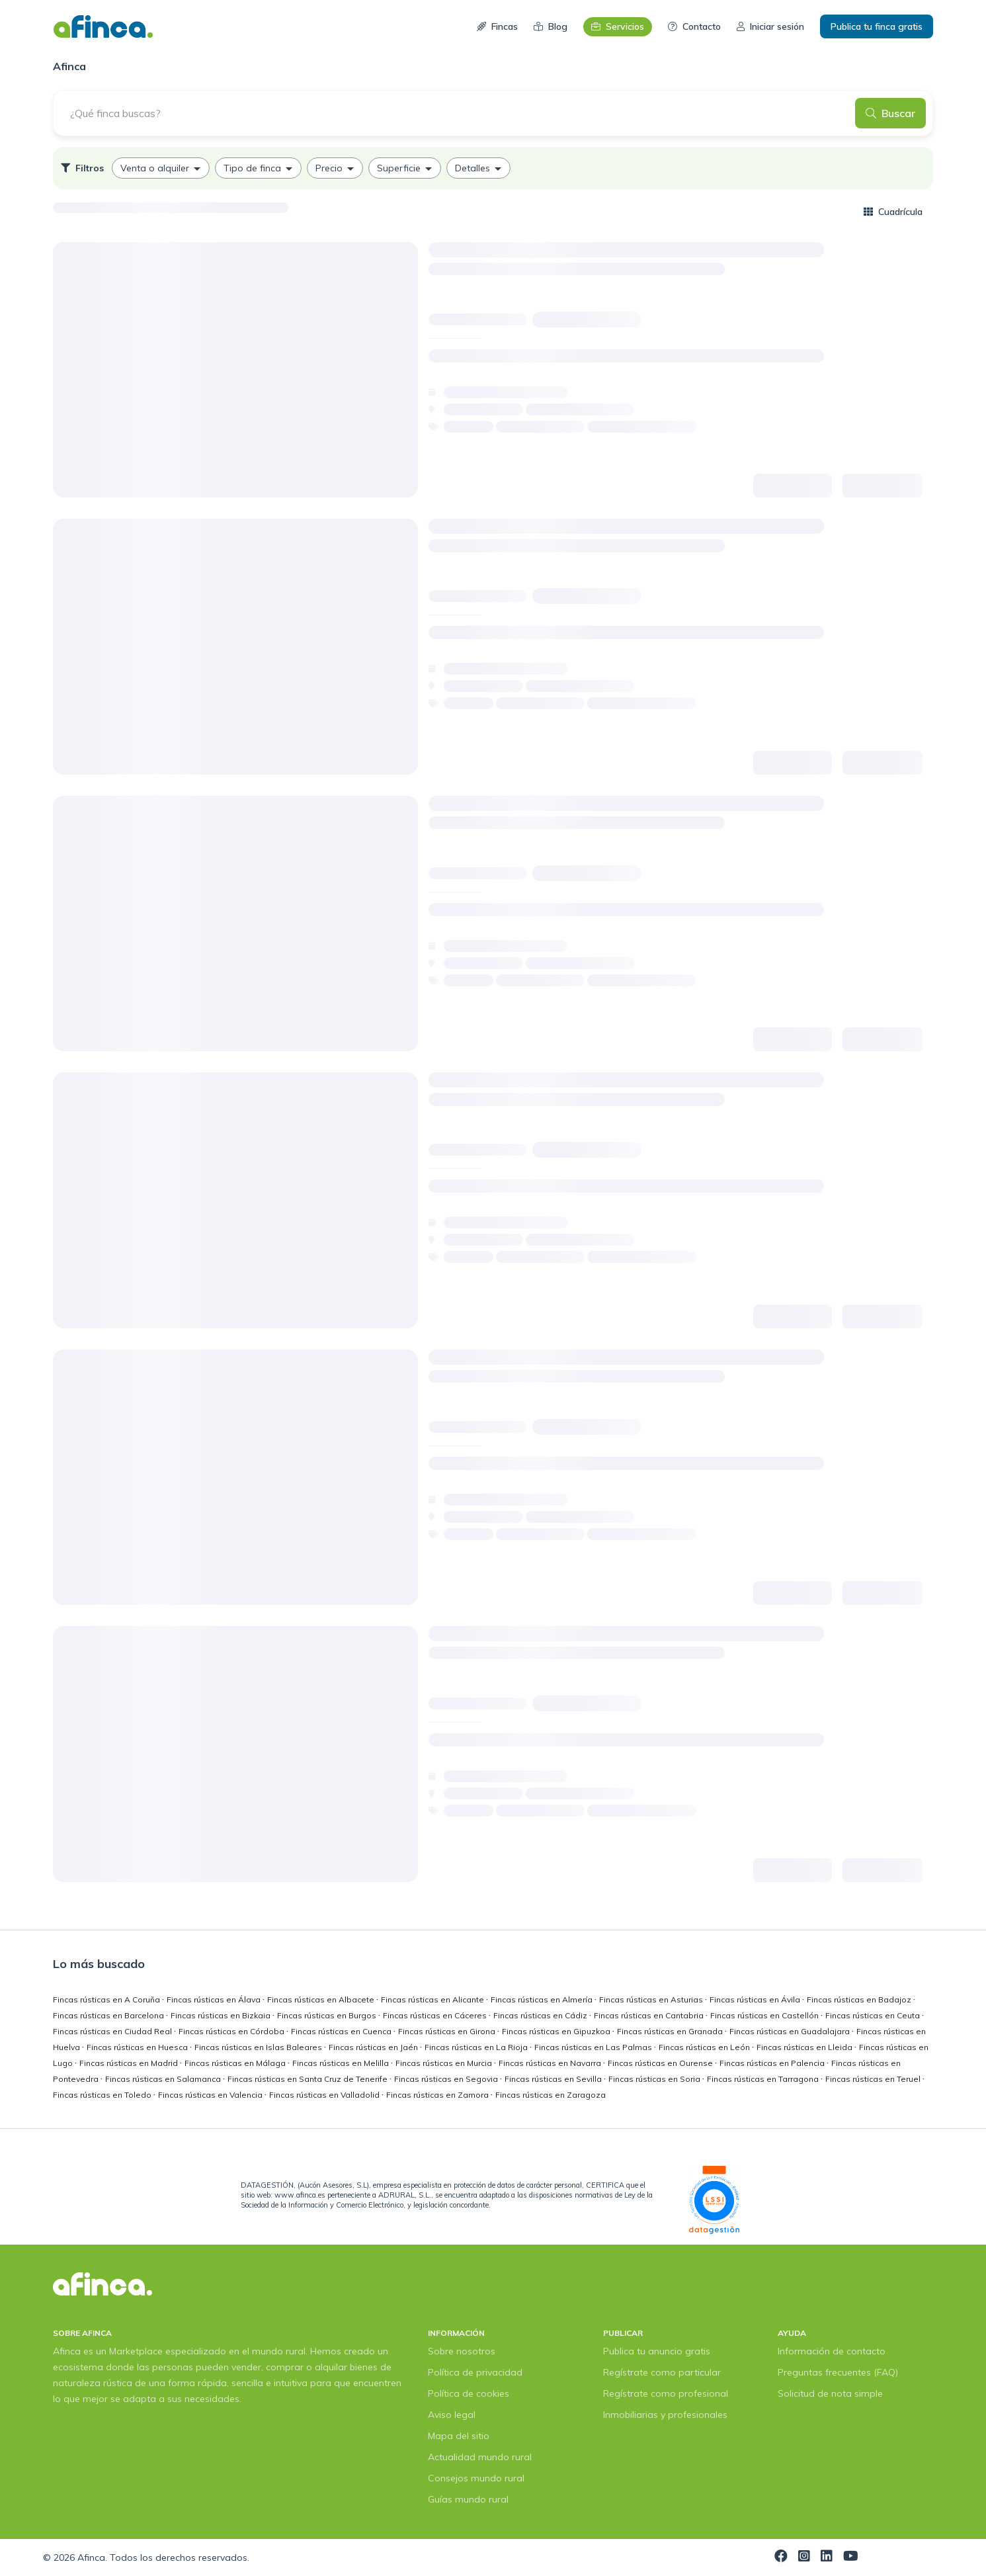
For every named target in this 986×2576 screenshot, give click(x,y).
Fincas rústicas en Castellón (765, 2015)
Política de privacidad (475, 2372)
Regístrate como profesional (665, 2393)
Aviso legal (451, 2415)
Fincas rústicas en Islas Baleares (259, 2047)
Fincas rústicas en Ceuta (873, 2015)
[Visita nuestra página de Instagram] (804, 2557)
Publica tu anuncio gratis (656, 2351)
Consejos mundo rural (476, 2478)
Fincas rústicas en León (705, 2047)
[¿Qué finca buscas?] (457, 112)
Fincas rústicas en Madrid (129, 2063)
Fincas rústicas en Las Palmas (594, 2047)
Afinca (91, 2557)
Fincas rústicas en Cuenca (342, 2031)
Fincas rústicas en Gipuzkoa (557, 2031)
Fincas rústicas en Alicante (433, 1999)
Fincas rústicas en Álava (215, 1999)
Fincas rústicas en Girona (447, 2031)
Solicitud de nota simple (830, 2393)
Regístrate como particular (662, 2372)
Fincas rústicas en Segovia (447, 2079)
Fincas (497, 26)
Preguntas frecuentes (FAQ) (838, 2372)
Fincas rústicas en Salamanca (164, 2079)
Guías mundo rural (468, 2499)
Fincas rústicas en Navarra (551, 2063)
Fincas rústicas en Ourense (661, 2063)
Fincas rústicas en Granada (671, 2031)
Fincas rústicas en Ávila (756, 1999)
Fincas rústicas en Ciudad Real (113, 2031)
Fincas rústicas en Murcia (444, 2063)
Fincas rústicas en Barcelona (109, 2015)
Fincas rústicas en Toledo (103, 2095)
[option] (161, 168)
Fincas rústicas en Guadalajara (790, 2031)
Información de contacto (831, 2351)
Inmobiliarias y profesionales (665, 2415)
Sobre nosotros (461, 2351)
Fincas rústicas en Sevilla (554, 2079)
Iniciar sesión (770, 26)
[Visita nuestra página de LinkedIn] (827, 2557)
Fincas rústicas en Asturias (652, 1999)
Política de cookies (468, 2393)
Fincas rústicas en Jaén (374, 2047)
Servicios (617, 26)
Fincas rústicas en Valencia (211, 2095)
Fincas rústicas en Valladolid (325, 2095)
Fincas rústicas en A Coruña (107, 1999)
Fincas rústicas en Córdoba (232, 2031)
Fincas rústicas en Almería (543, 1999)
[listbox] (493, 168)
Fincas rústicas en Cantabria (650, 2015)
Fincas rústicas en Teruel (874, 2079)
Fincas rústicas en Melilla (341, 2063)
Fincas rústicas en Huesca (138, 2047)
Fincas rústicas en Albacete (321, 1999)
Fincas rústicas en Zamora (438, 2095)
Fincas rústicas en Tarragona (764, 2079)
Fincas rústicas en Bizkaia (221, 2015)
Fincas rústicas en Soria (655, 2079)
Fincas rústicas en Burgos (327, 2015)
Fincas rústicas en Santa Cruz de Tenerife (308, 2079)
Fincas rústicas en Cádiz (541, 2015)
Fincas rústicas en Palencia (773, 2063)
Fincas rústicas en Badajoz (860, 1999)
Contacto (694, 26)
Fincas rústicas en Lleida (805, 2047)
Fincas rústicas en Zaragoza (550, 2095)
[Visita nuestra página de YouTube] (850, 2557)
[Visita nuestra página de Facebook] (781, 2557)
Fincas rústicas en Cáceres (436, 2015)
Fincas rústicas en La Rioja (477, 2047)
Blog (550, 26)
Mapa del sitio (458, 2436)
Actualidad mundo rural (480, 2457)
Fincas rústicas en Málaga (236, 2063)
